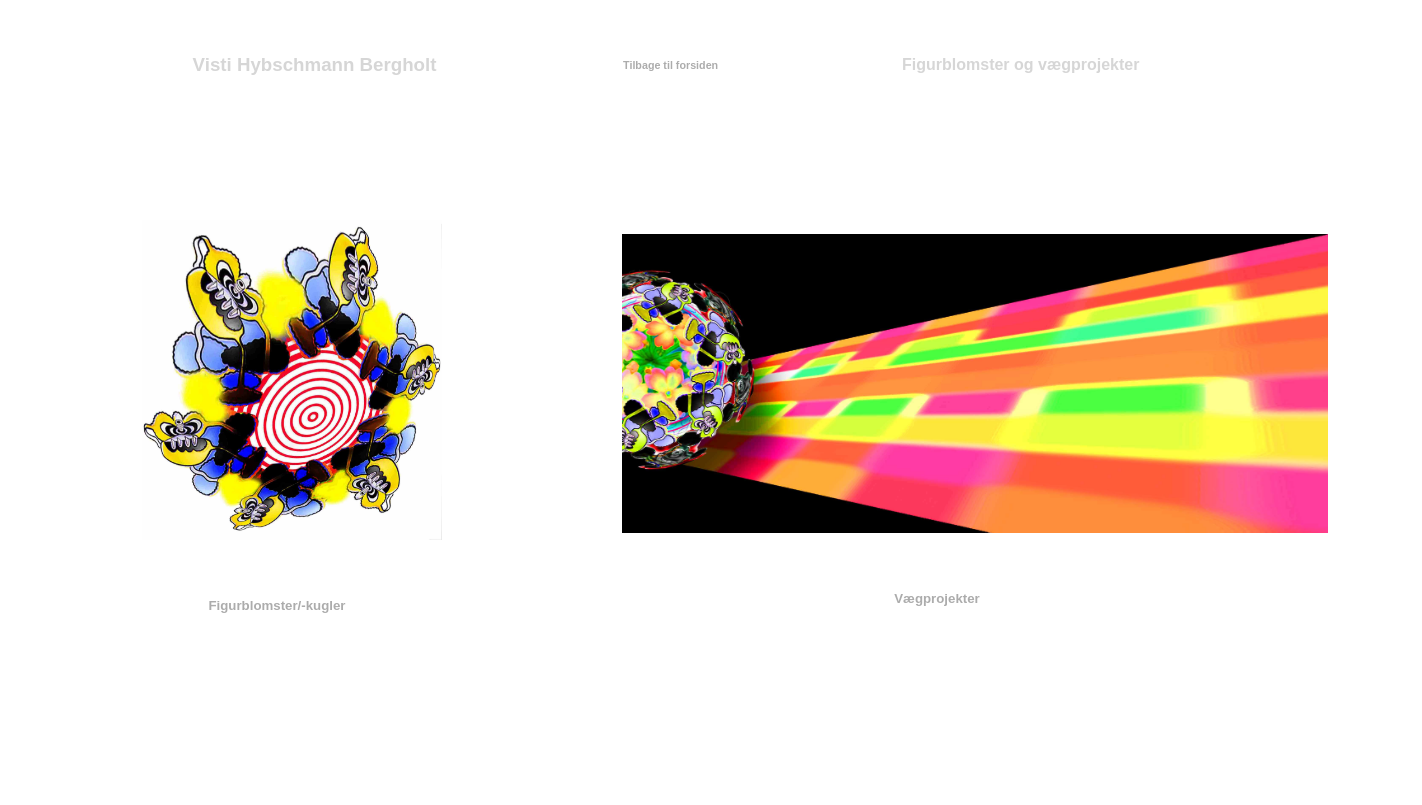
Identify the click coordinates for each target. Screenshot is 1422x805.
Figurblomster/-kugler (276, 605)
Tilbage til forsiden (670, 65)
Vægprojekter (937, 598)
